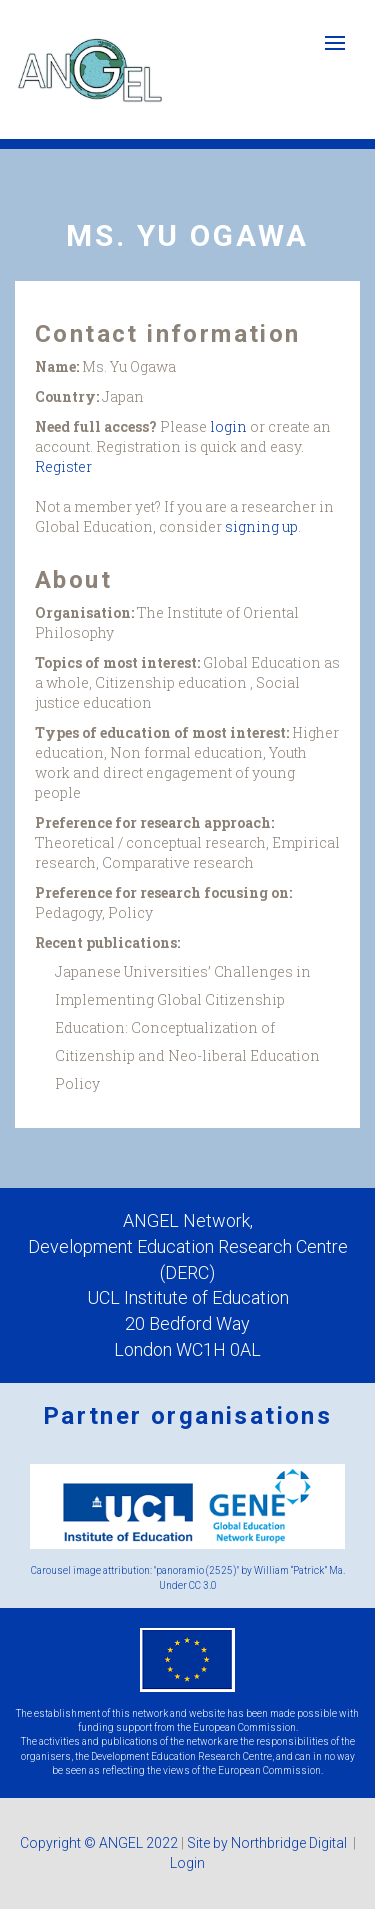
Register (63, 466)
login (228, 426)
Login (187, 1863)
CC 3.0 (203, 1585)
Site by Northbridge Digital (268, 1843)
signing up (261, 526)
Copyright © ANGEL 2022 (99, 1843)
